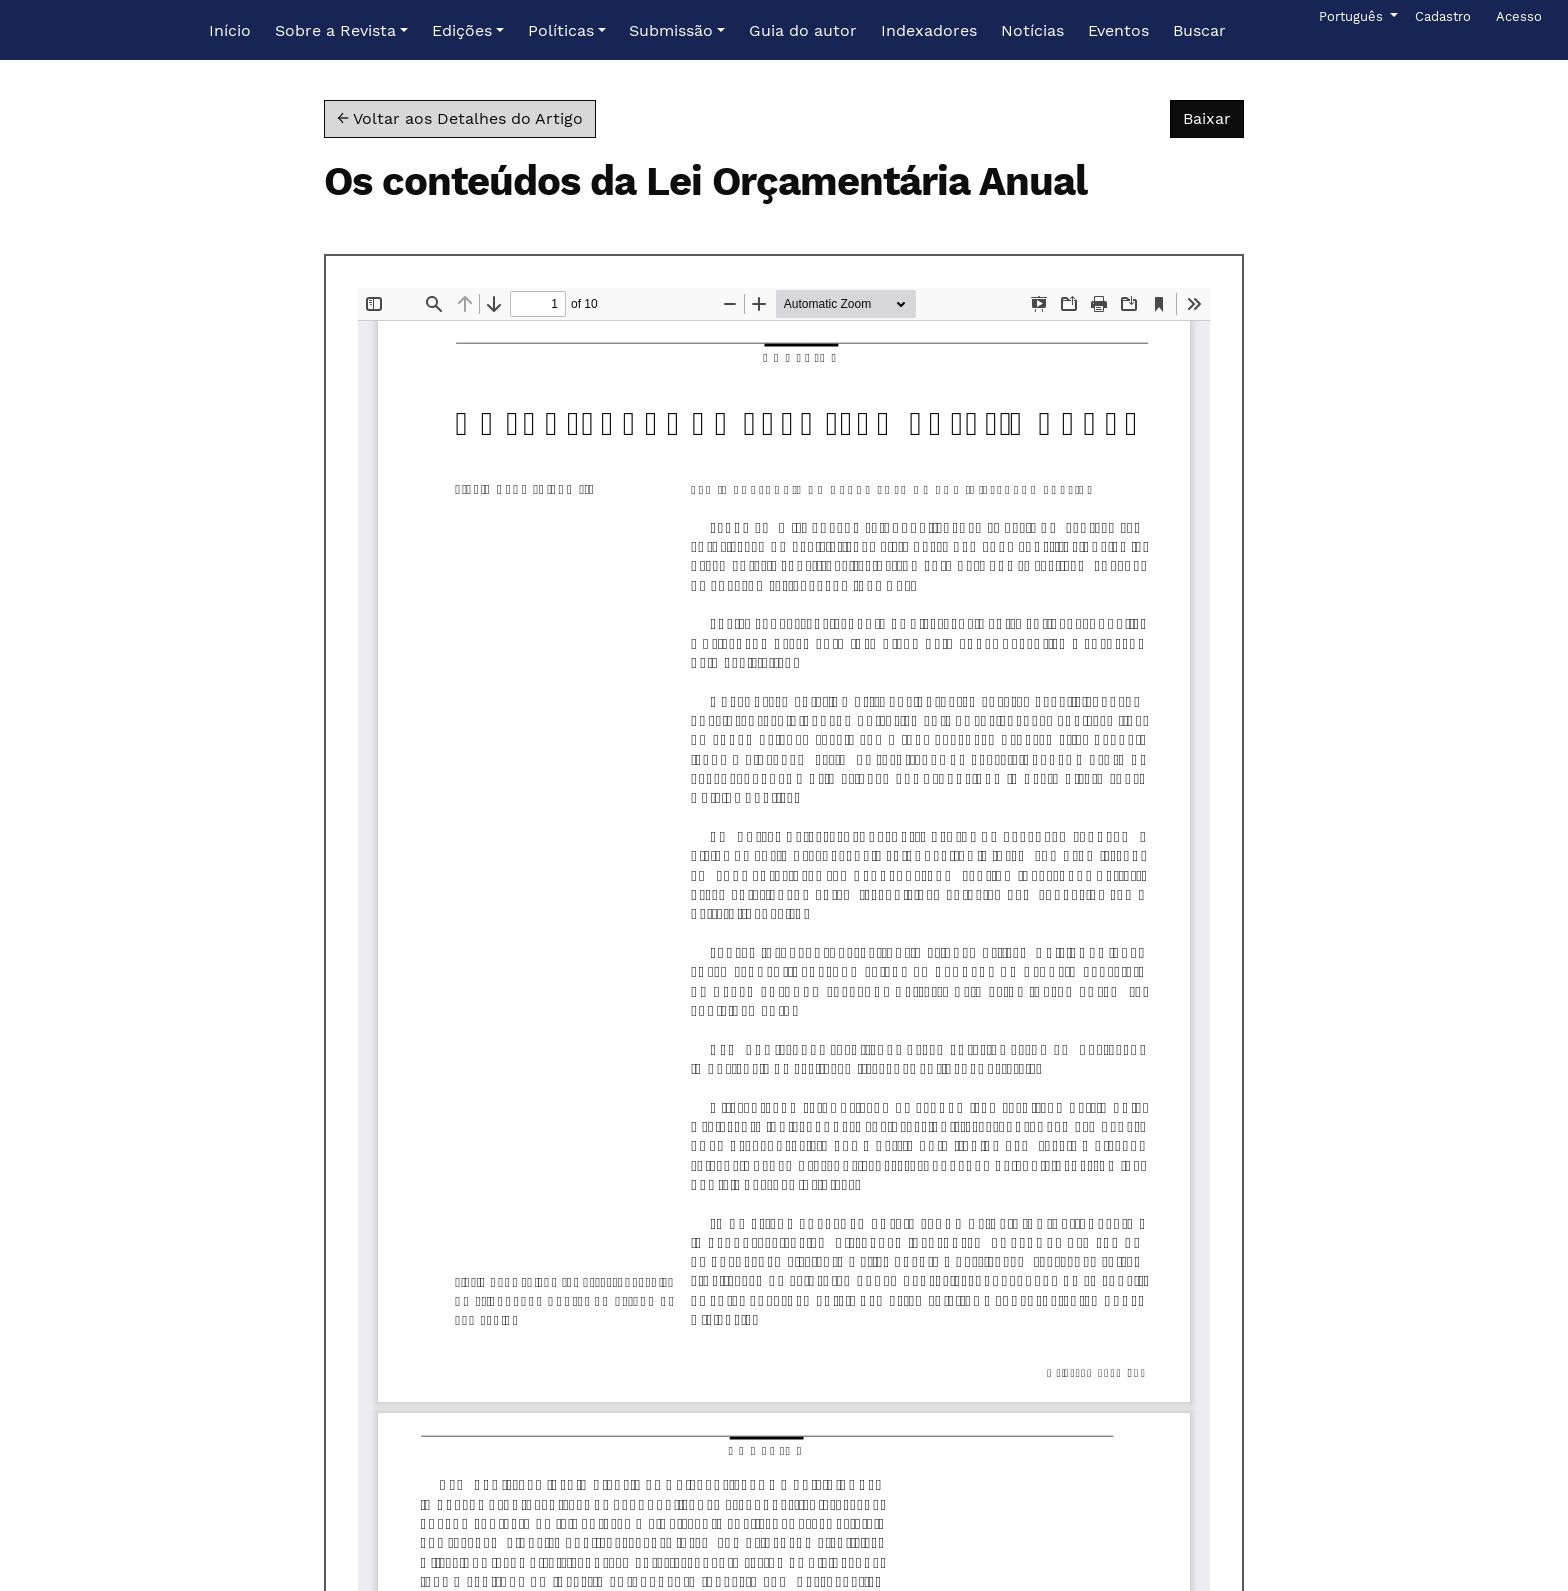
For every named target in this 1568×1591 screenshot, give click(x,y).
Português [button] (1352, 15)
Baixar (1213, 117)
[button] (341, 31)
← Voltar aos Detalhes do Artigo (460, 118)
